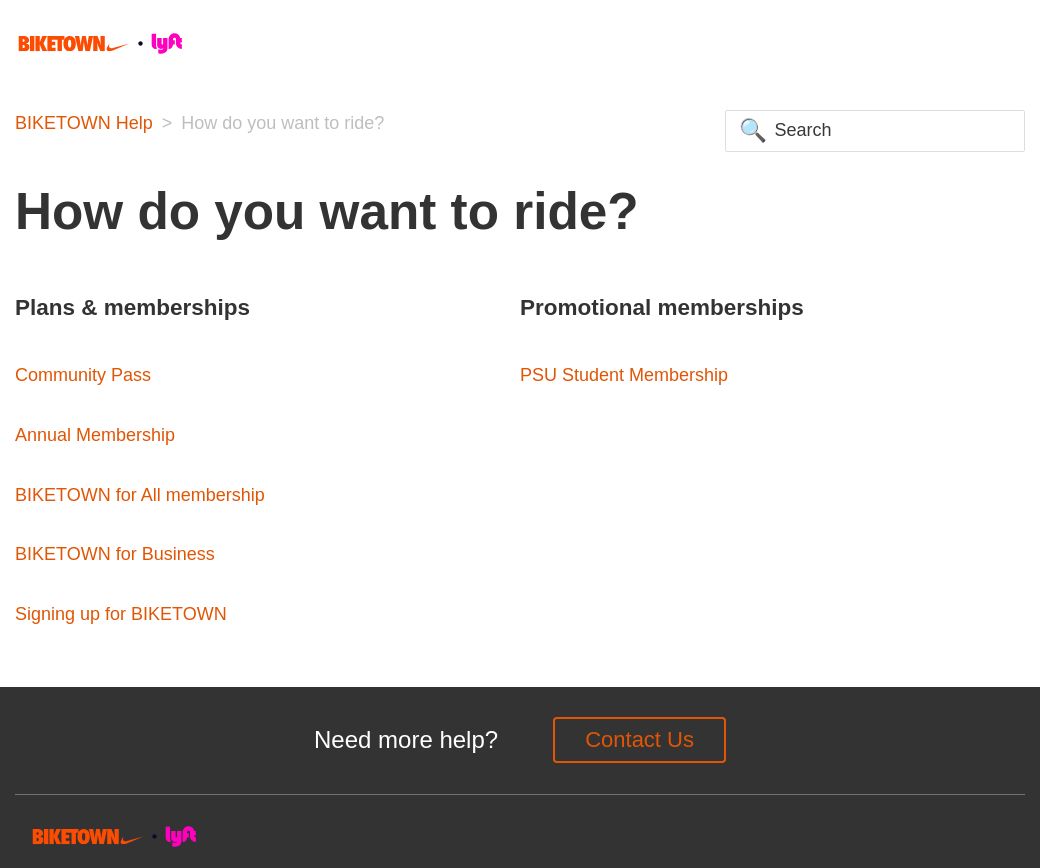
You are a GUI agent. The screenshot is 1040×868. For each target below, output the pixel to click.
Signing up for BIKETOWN (121, 614)
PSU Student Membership (624, 375)
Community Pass (83, 375)
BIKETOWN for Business (115, 554)
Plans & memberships (132, 307)
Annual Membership (95, 435)
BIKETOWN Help (84, 123)
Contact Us (639, 739)
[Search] (875, 131)
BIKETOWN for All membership (140, 495)
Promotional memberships (662, 307)
